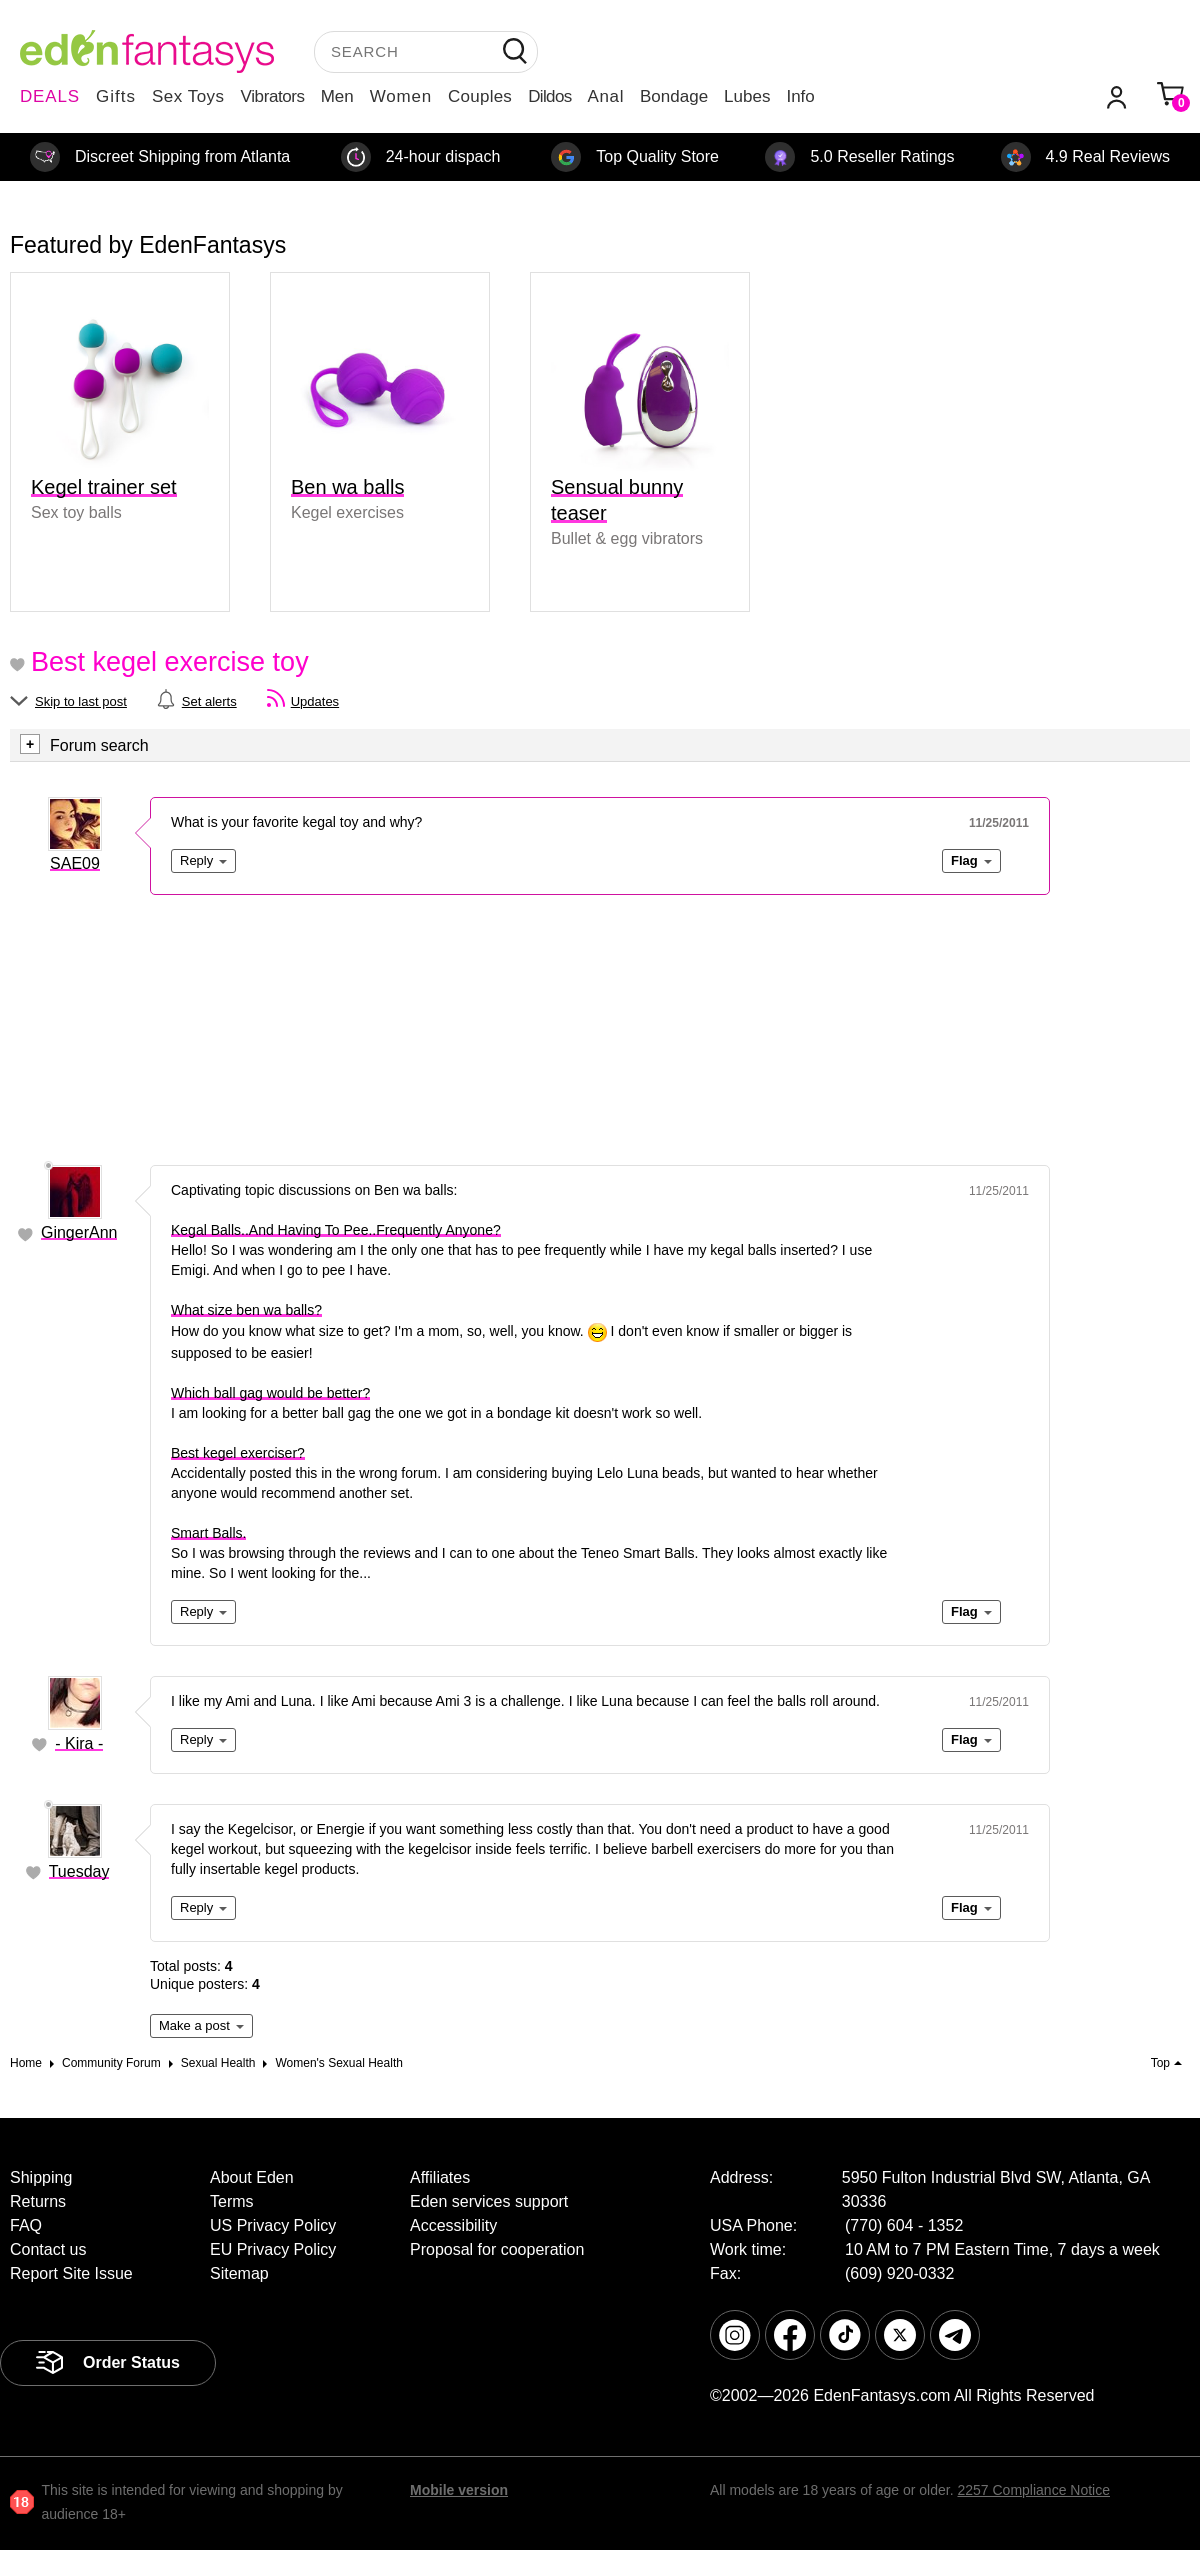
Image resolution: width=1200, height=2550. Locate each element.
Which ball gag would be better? (270, 1393)
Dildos (549, 96)
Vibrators (273, 96)
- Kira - (79, 1743)
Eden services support (489, 2201)
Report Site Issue (71, 2273)
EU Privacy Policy (273, 2249)
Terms (232, 2201)
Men (337, 96)
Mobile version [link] (459, 2490)
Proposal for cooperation (497, 2249)
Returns (38, 2201)
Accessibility (453, 2225)
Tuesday (79, 1871)
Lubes (747, 96)
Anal (606, 96)
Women (401, 96)
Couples (480, 96)
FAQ (26, 2225)
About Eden (252, 2177)
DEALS (50, 96)
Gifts (116, 96)
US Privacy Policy (273, 2225)
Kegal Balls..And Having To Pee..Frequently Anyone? (336, 1230)
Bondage (674, 96)
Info (800, 96)
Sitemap (239, 2273)
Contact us (48, 2249)
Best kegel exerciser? (238, 1453)
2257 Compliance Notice (1033, 2490)
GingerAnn (79, 1232)
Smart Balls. (208, 1533)
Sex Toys (188, 96)
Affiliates (440, 2177)
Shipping (41, 2177)
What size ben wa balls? (246, 1310)
